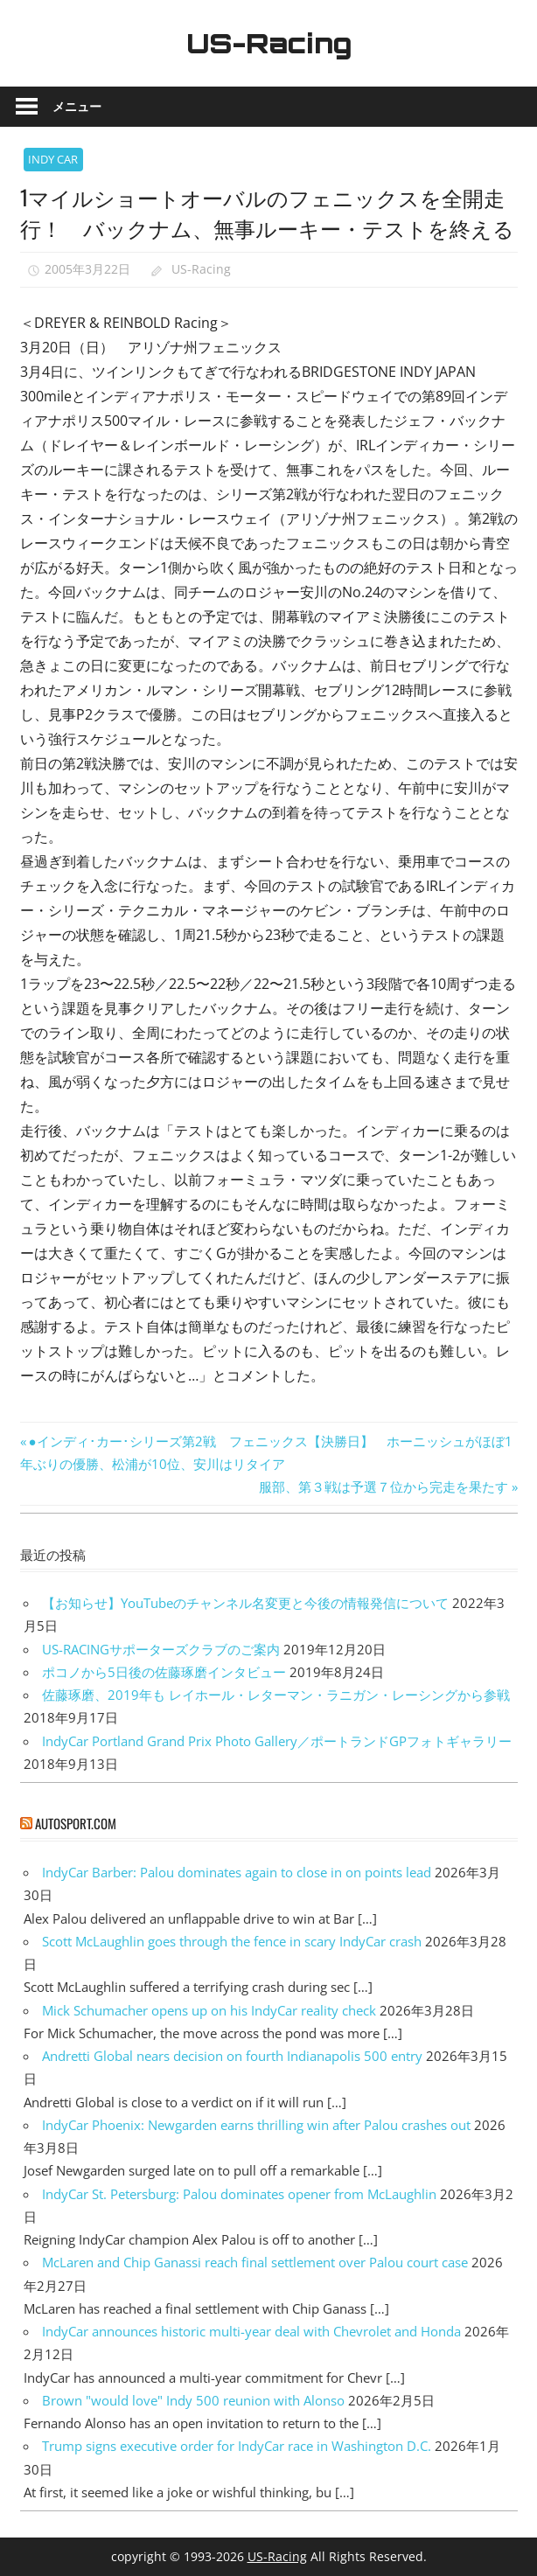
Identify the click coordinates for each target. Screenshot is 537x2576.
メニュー (76, 106)
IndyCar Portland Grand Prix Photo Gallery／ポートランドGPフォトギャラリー (277, 1741)
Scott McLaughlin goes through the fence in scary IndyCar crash (232, 1941)
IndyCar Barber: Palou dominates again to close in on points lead (236, 1872)
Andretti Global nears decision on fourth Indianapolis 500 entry (232, 2055)
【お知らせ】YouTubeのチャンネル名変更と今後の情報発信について (245, 1603)
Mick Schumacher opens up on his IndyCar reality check (209, 2010)
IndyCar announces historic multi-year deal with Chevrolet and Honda (251, 2331)
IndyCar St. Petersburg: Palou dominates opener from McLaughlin (239, 2194)
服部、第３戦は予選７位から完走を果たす (383, 1486)
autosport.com (75, 1823)
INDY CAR (53, 159)
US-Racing (268, 42)
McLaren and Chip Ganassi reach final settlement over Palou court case (255, 2262)
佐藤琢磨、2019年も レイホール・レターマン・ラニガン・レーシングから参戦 (276, 1694)
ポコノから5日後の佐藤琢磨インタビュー (164, 1672)
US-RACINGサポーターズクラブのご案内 (161, 1649)
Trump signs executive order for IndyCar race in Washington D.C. (236, 2445)
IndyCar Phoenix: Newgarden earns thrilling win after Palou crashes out (256, 2125)
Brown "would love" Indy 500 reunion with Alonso (193, 2400)
